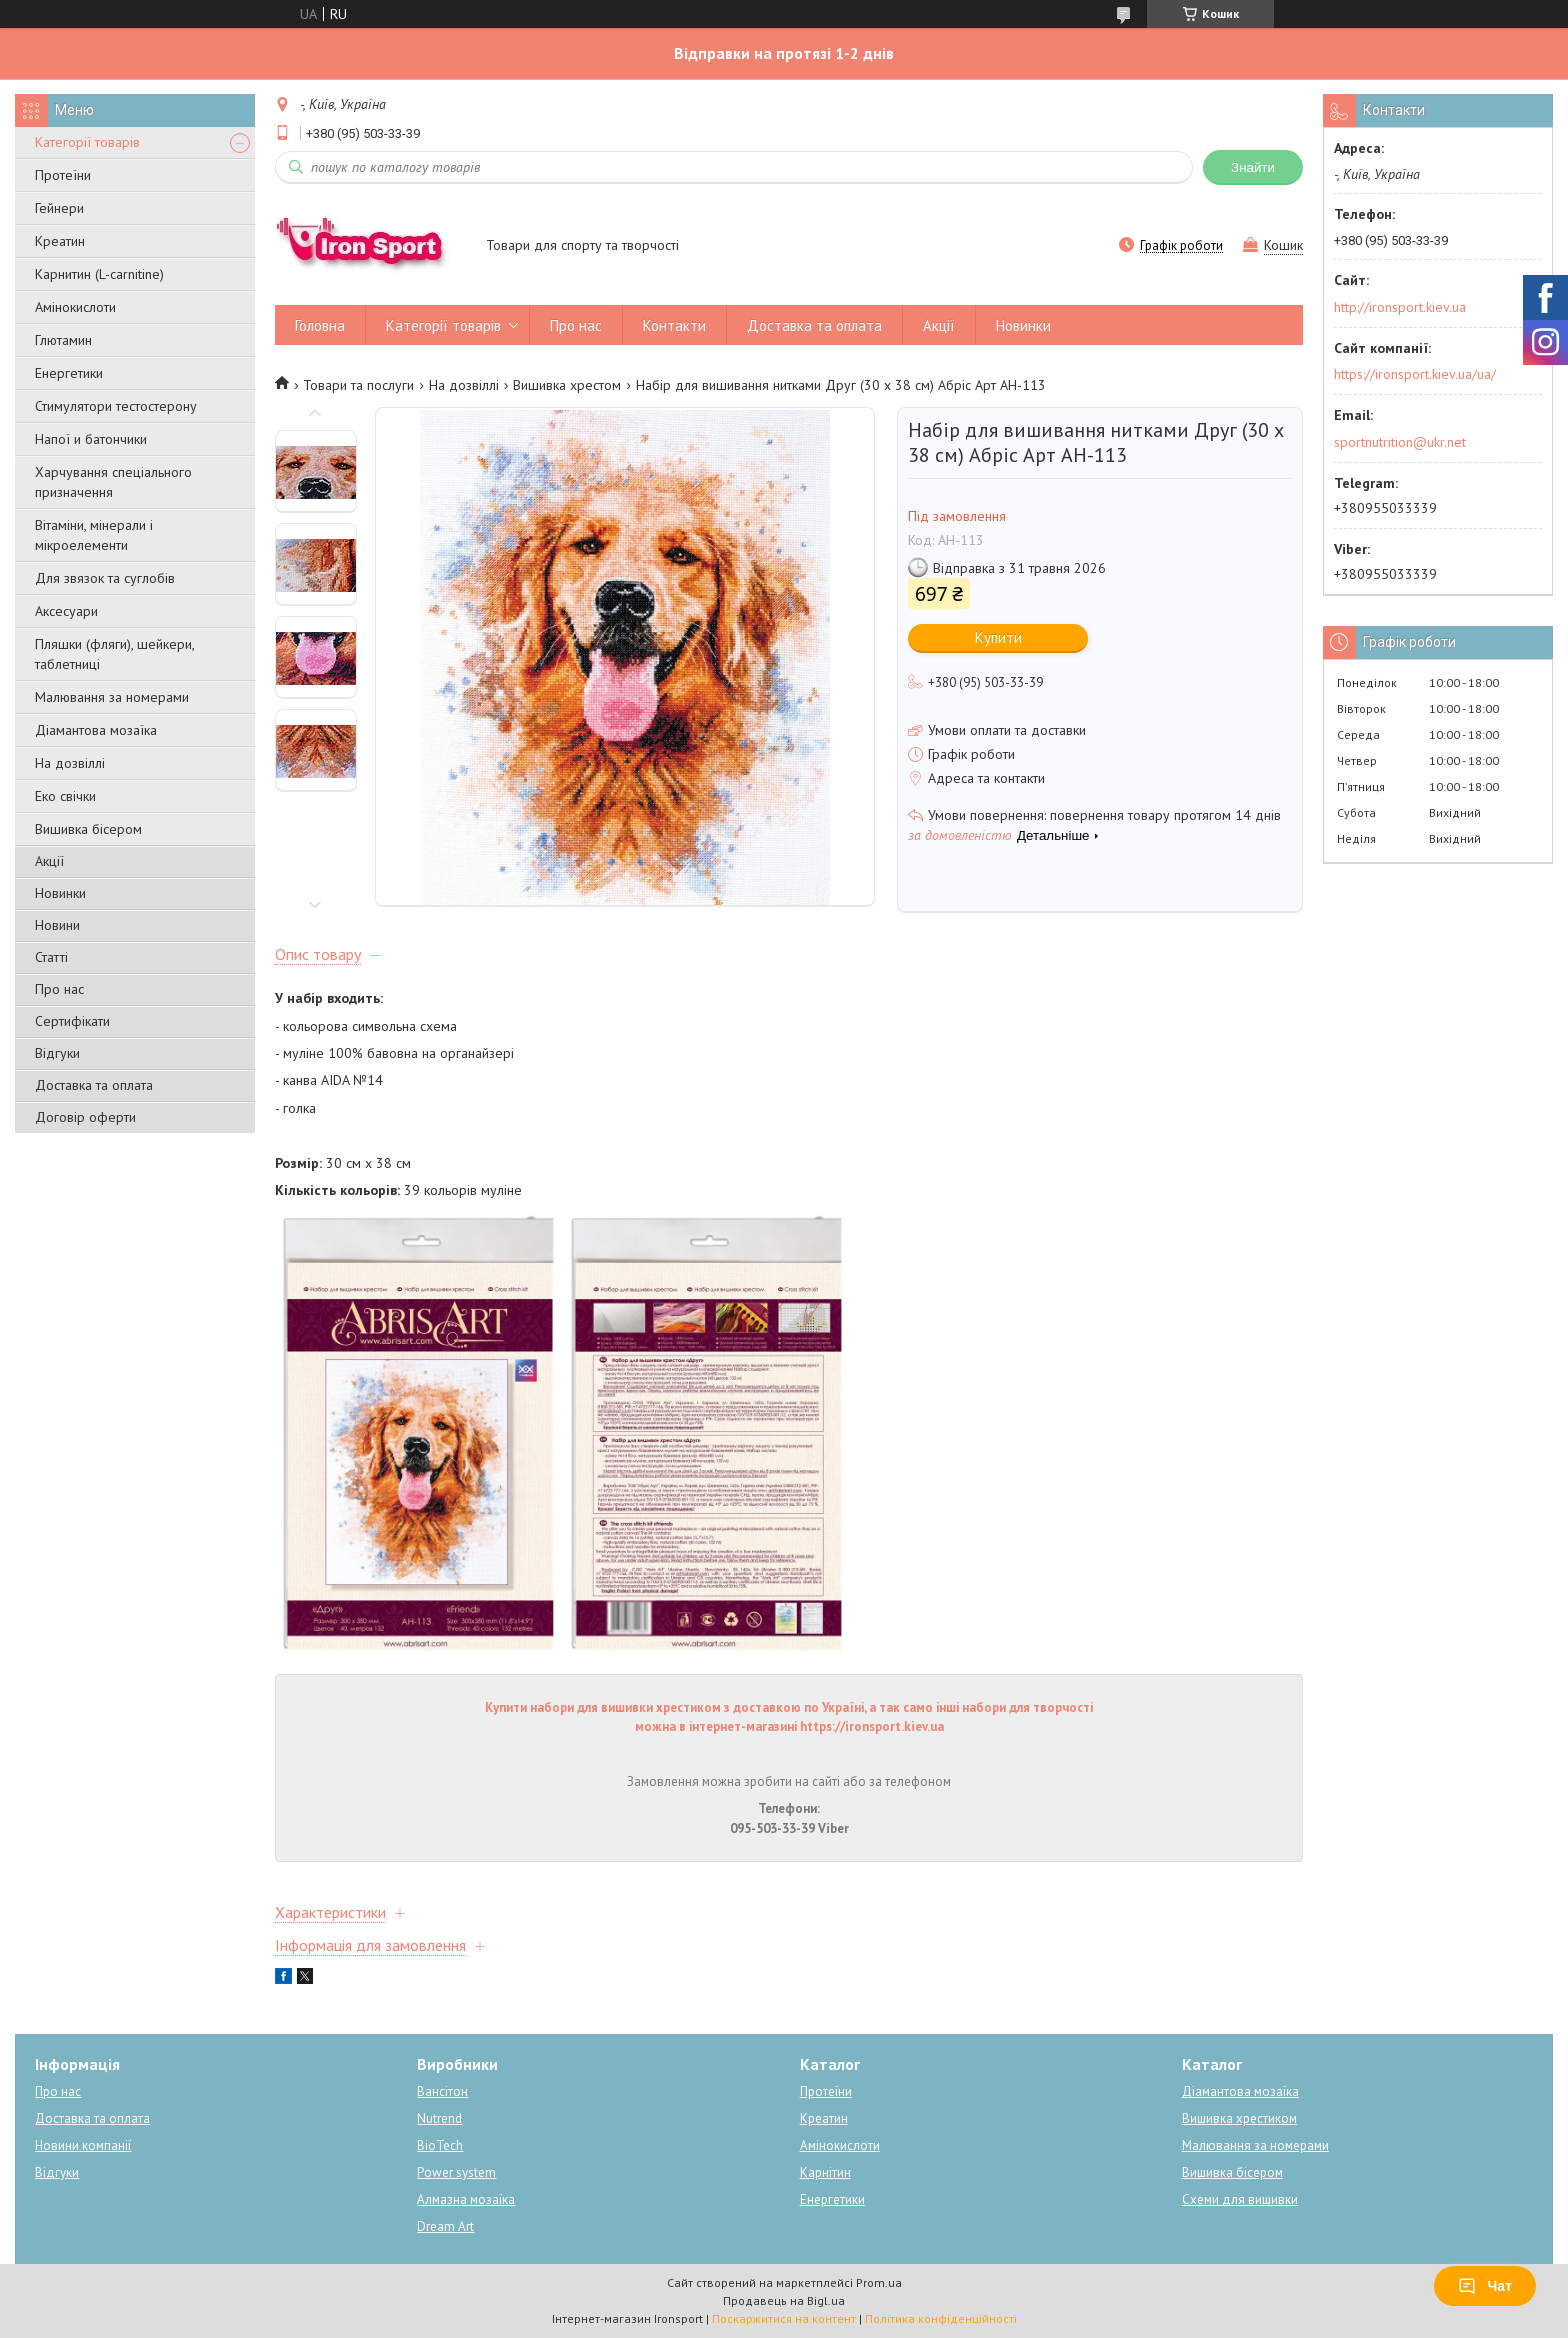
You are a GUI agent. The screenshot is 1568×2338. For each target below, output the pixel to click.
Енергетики (69, 373)
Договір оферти (85, 1117)
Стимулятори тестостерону (116, 406)
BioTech (440, 2145)
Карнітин (825, 2172)
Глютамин (63, 340)
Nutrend (439, 2118)
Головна (320, 325)
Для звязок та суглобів (105, 578)
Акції (49, 861)
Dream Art (445, 2226)
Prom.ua (879, 2282)
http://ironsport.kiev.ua (1400, 307)
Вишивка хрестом (567, 385)
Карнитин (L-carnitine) (99, 274)
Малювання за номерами (112, 697)
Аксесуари (66, 611)
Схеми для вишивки (1240, 2199)
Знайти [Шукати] (1253, 167)
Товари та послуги (358, 385)
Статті (51, 957)
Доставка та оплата (94, 1085)
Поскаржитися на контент (784, 2318)
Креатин (60, 241)
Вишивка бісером (88, 829)
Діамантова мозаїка (96, 730)
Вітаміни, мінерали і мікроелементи (94, 535)
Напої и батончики (91, 439)
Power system (456, 2172)
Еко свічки (65, 796)
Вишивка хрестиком (1239, 2118)
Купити (998, 637)
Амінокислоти (75, 307)
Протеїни (63, 175)
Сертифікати (72, 1021)
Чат (1485, 2286)
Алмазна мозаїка (466, 2199)
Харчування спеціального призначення (113, 482)
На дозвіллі (70, 763)
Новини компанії (83, 2145)
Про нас (59, 989)
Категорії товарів (87, 142)
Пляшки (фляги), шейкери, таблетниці (114, 654)
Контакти (674, 325)
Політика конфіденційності (941, 2318)
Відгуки (57, 1053)
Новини (57, 925)
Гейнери (59, 208)
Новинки (60, 893)
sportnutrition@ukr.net (1400, 442)
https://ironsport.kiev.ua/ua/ (1415, 374)
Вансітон (442, 2091)
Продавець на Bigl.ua (784, 2300)
